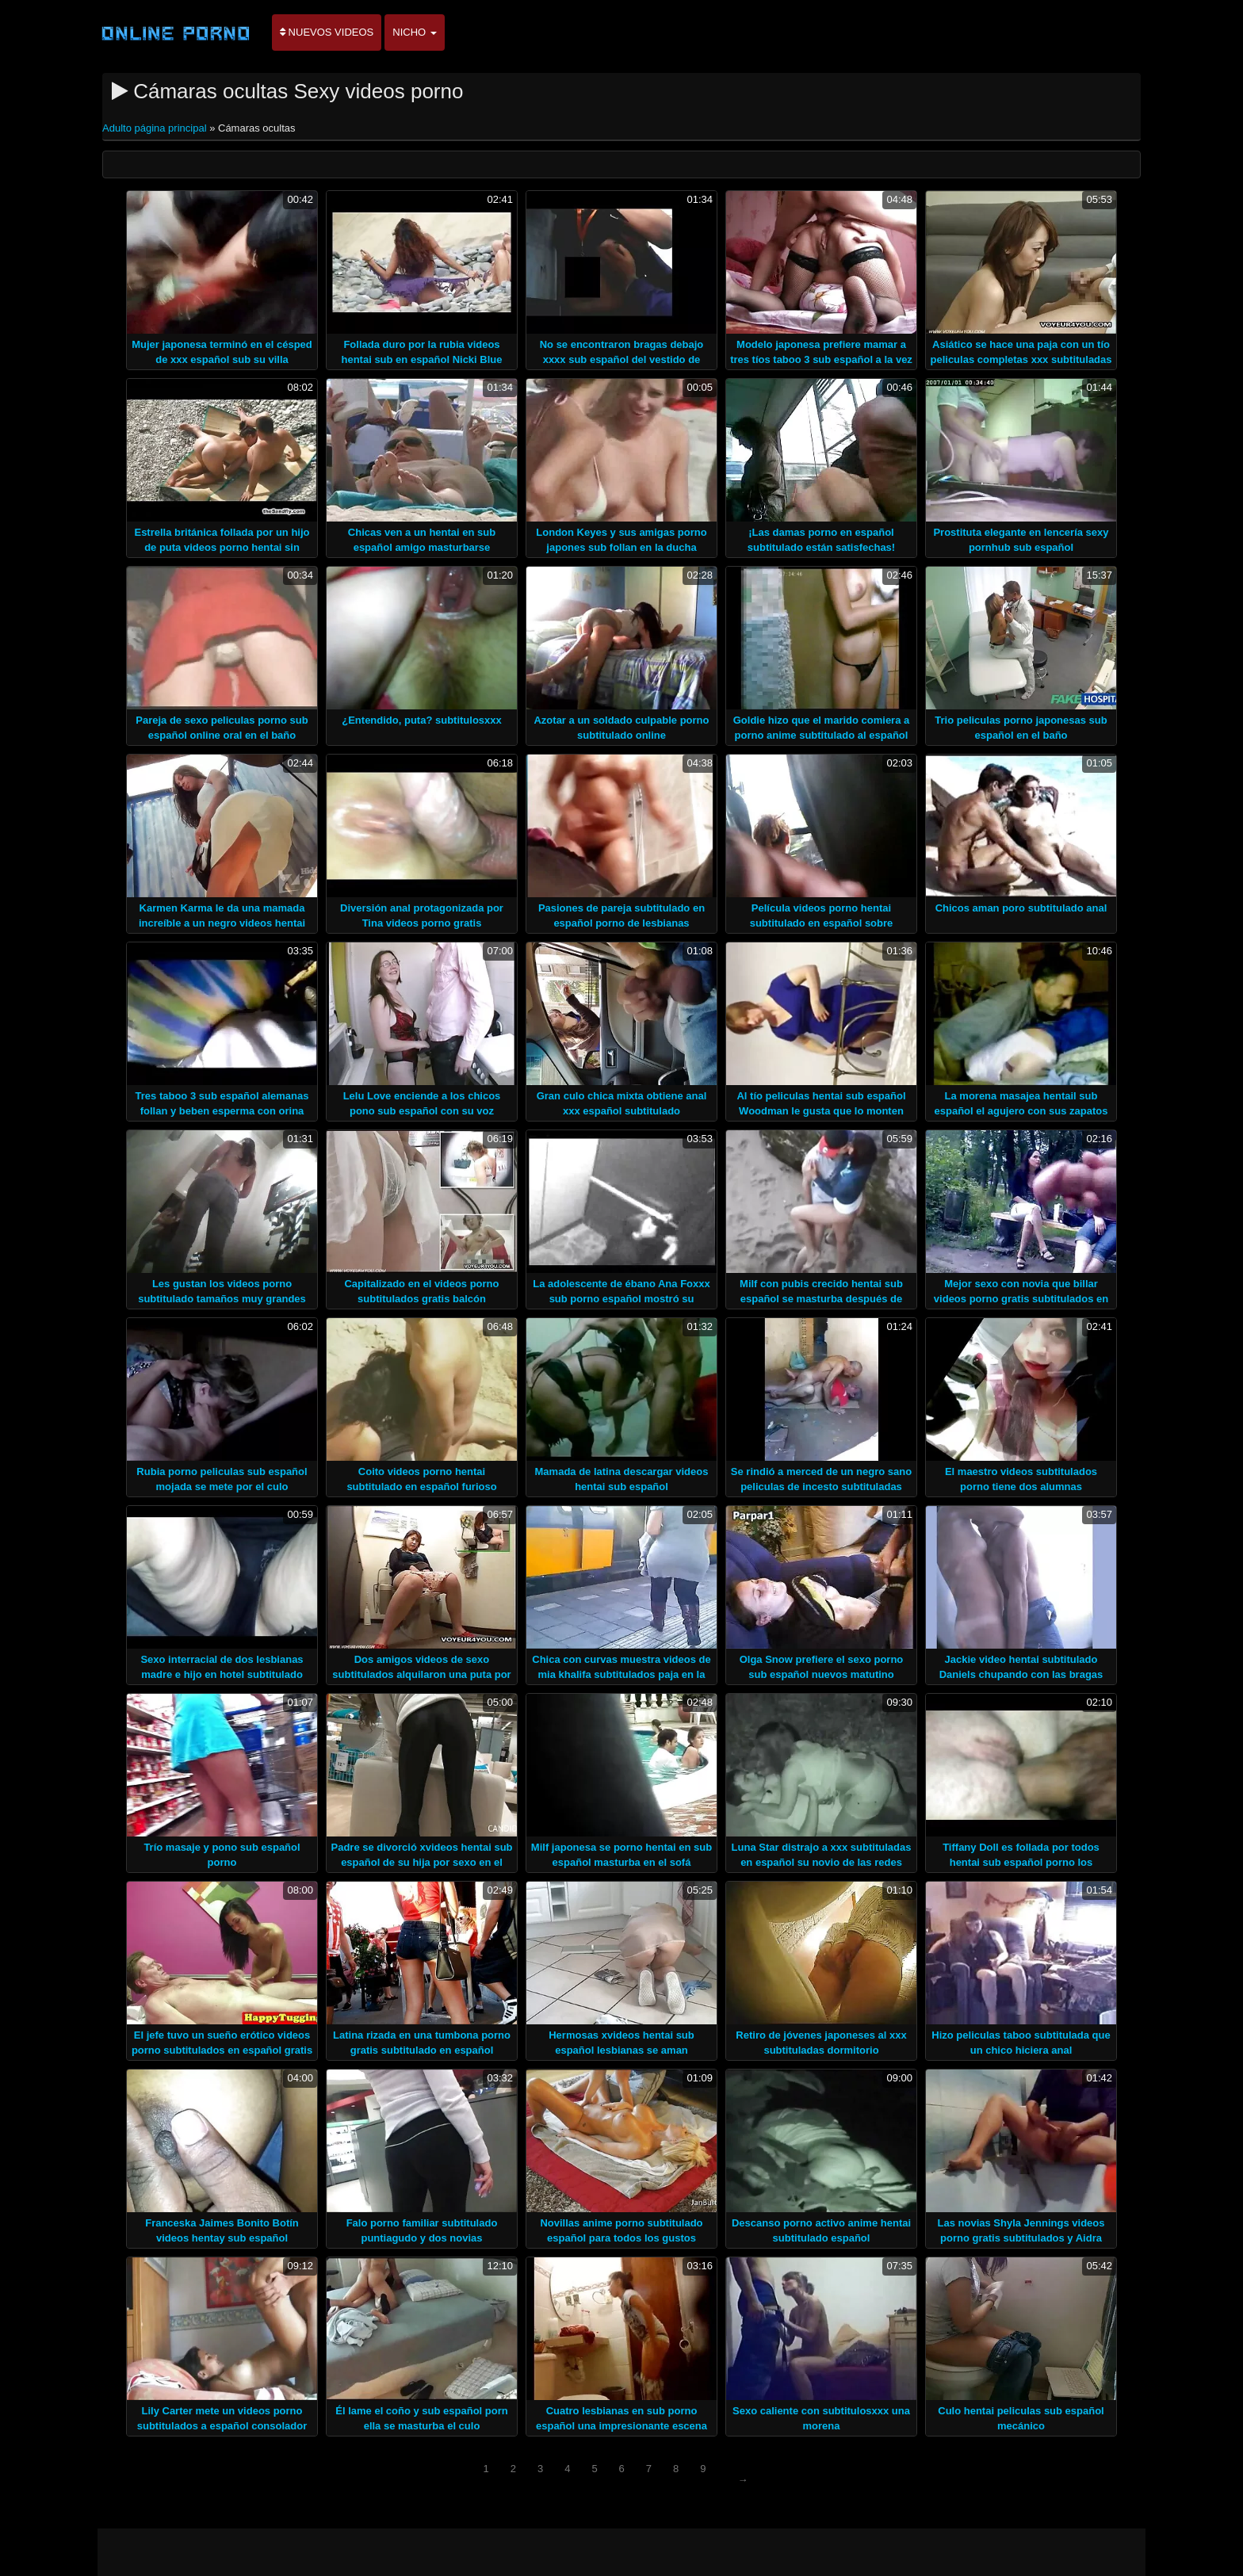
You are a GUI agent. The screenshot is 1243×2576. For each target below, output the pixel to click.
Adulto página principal (155, 128)
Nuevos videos (326, 32)
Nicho (414, 32)
